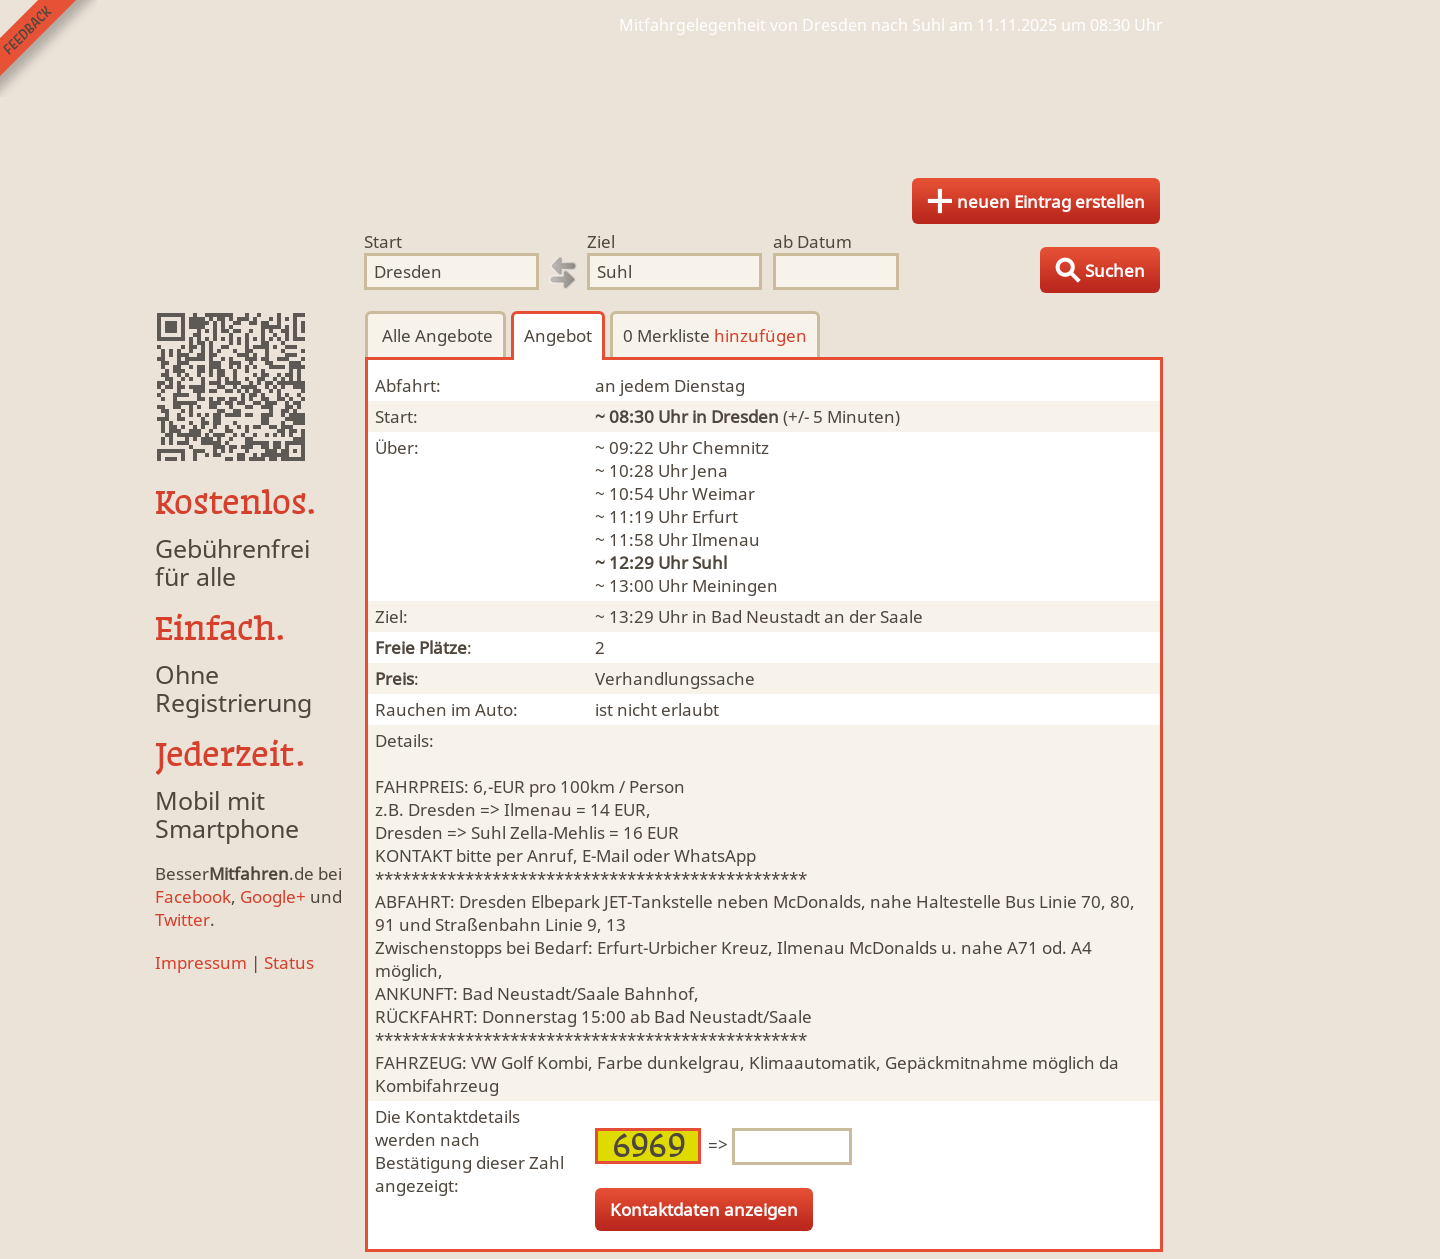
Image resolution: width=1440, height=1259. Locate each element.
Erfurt (715, 516)
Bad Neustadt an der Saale (817, 616)
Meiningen (735, 585)
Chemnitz (730, 447)
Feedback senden (48, 48)
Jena (710, 470)
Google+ (273, 896)
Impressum (201, 962)
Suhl (709, 562)
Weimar (723, 493)
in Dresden (735, 416)
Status (289, 962)
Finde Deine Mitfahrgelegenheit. (720, 100)
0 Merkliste (715, 335)
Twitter (182, 919)
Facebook (193, 896)
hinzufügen (760, 335)
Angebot (558, 335)
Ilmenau (726, 539)
